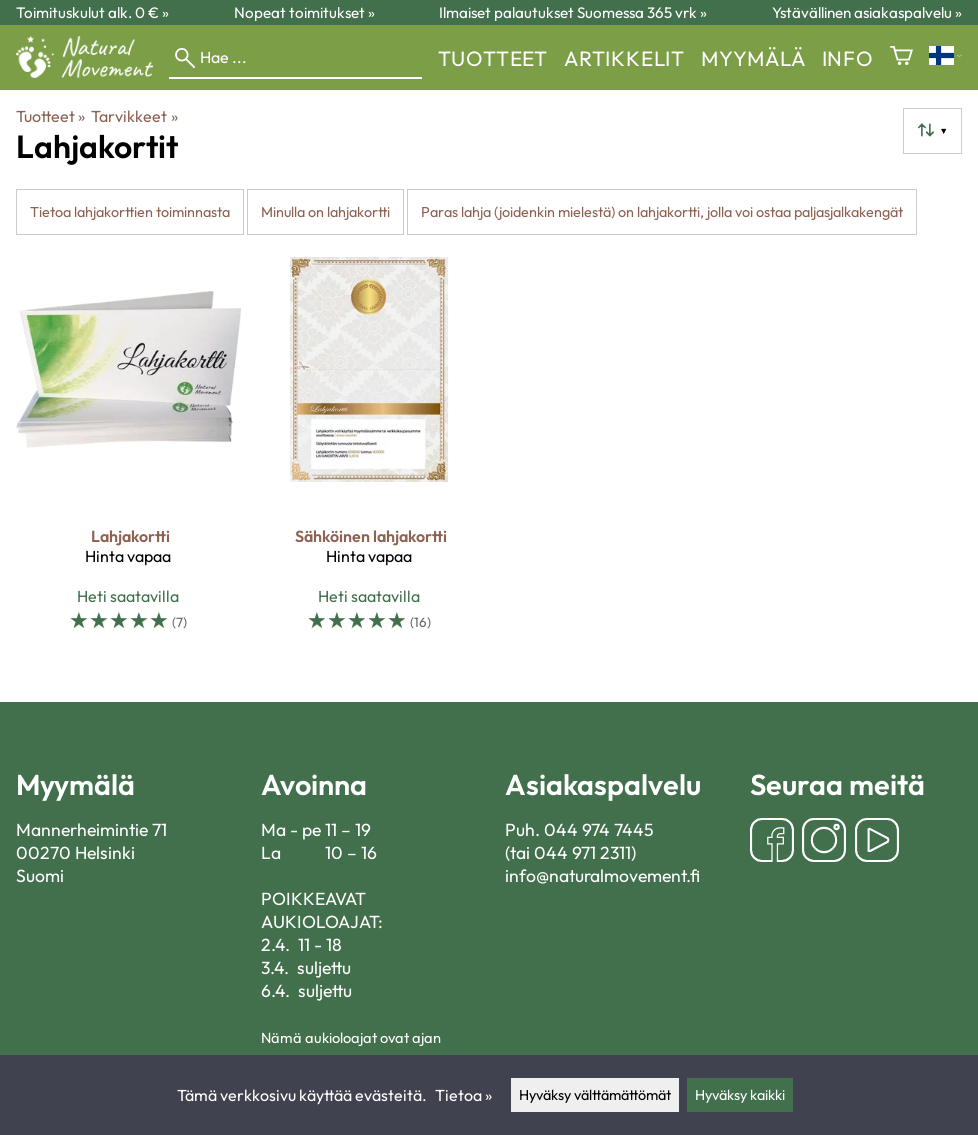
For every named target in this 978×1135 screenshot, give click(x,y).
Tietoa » (463, 1095)
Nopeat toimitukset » (304, 12)
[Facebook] (772, 842)
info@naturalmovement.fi (602, 875)
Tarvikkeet (134, 116)
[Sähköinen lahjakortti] (369, 453)
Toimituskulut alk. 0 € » (92, 12)
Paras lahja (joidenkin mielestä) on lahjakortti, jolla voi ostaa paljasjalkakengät (662, 212)
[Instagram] (824, 842)
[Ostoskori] (901, 57)
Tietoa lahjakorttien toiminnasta (130, 212)
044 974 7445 (599, 829)
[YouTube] (877, 842)
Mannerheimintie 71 (91, 829)
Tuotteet (493, 58)
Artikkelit (624, 58)
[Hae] (295, 58)
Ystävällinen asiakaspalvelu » (867, 12)
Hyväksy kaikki (740, 1095)
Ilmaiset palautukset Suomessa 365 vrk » (573, 12)
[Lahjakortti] (128, 453)
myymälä (753, 58)
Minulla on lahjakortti (325, 212)
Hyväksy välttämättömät (595, 1095)
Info (848, 58)
